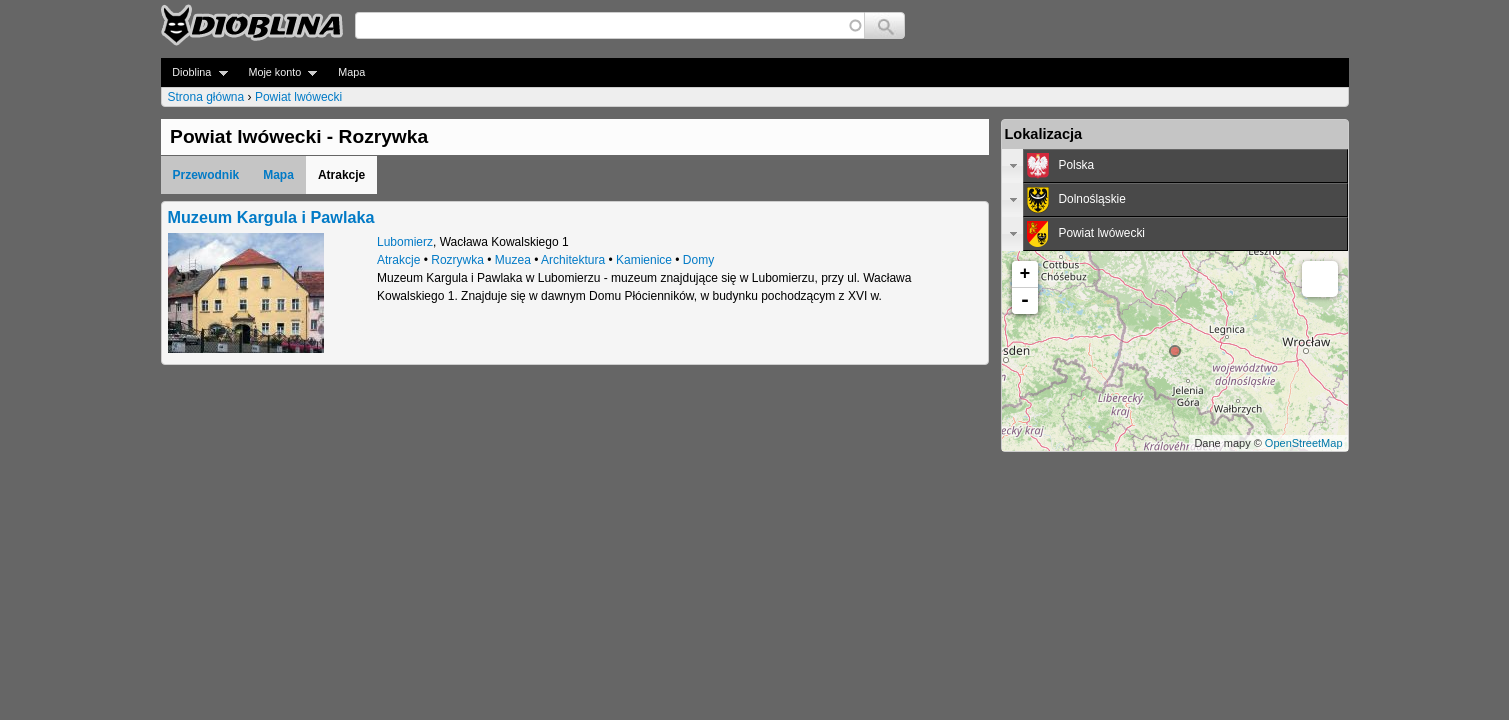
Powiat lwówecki (298, 97)
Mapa (351, 72)
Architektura (573, 260)
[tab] (1175, 166)
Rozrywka (457, 260)
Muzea (513, 260)
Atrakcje (398, 260)
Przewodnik (206, 175)
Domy (698, 260)
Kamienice (644, 260)
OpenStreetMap (1304, 443)
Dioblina (194, 72)
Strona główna (206, 97)
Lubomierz (405, 242)
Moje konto (277, 72)
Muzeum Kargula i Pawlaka (271, 217)
